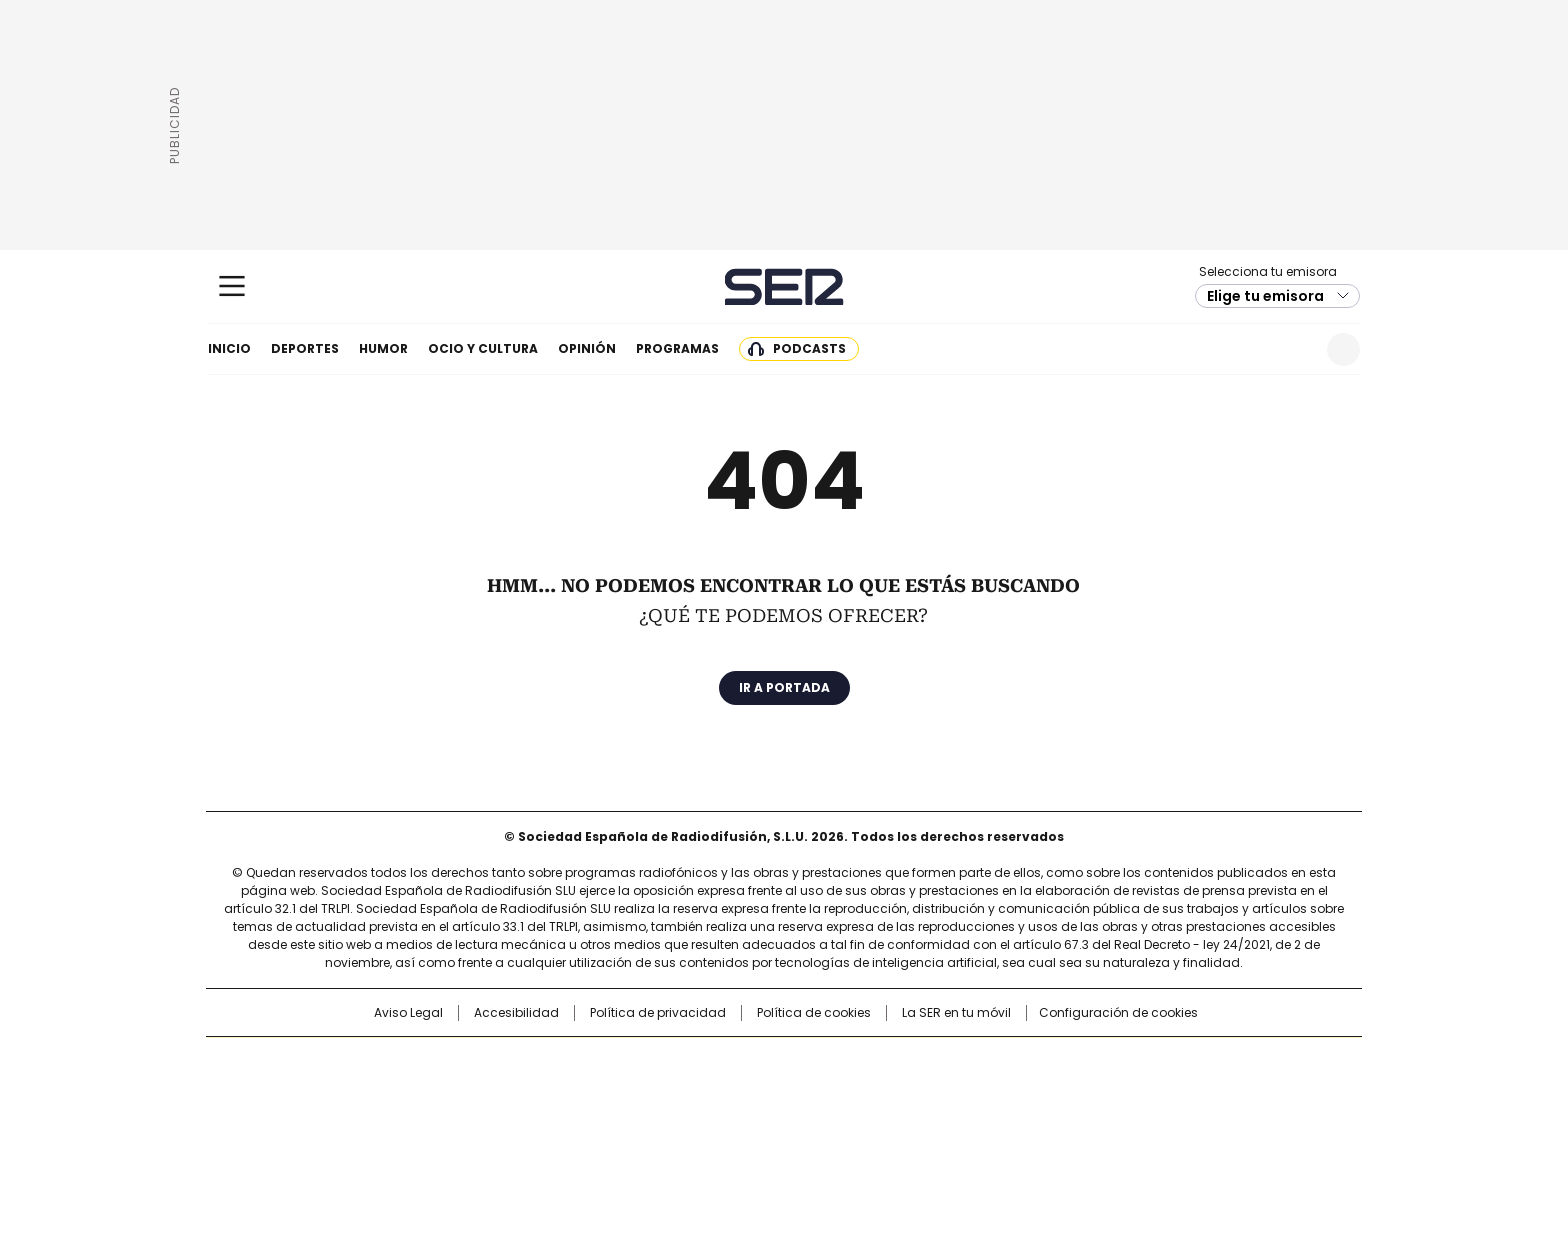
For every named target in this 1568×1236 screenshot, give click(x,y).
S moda (907, 1122)
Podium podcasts (735, 1122)
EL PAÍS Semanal (969, 1094)
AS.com (1005, 1062)
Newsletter (1294, 349)
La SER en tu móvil (956, 1013)
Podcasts (809, 348)
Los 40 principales (636, 1062)
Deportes (305, 348)
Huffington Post (578, 1094)
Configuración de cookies (1118, 1013)
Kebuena (1137, 1094)
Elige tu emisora (1265, 296)
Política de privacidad (658, 1013)
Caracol (1145, 1062)
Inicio (229, 348)
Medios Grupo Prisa (377, 1130)
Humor (383, 348)
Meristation (1094, 1122)
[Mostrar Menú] (232, 286)
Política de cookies (814, 1013)
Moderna (641, 1122)
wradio (745, 1094)
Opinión (587, 348)
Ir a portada (784, 687)
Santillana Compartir (841, 1062)
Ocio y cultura (483, 348)
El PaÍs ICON (821, 1122)
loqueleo (995, 1122)
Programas (677, 348)
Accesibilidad (516, 1013)
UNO (684, 1094)
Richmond (540, 1122)
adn (1071, 1062)
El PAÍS (548, 1062)
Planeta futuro (1053, 1094)
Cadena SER (784, 286)
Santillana (730, 1062)
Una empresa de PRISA (378, 1081)
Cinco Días (823, 1094)
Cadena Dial (897, 1094)
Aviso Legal (408, 1013)
